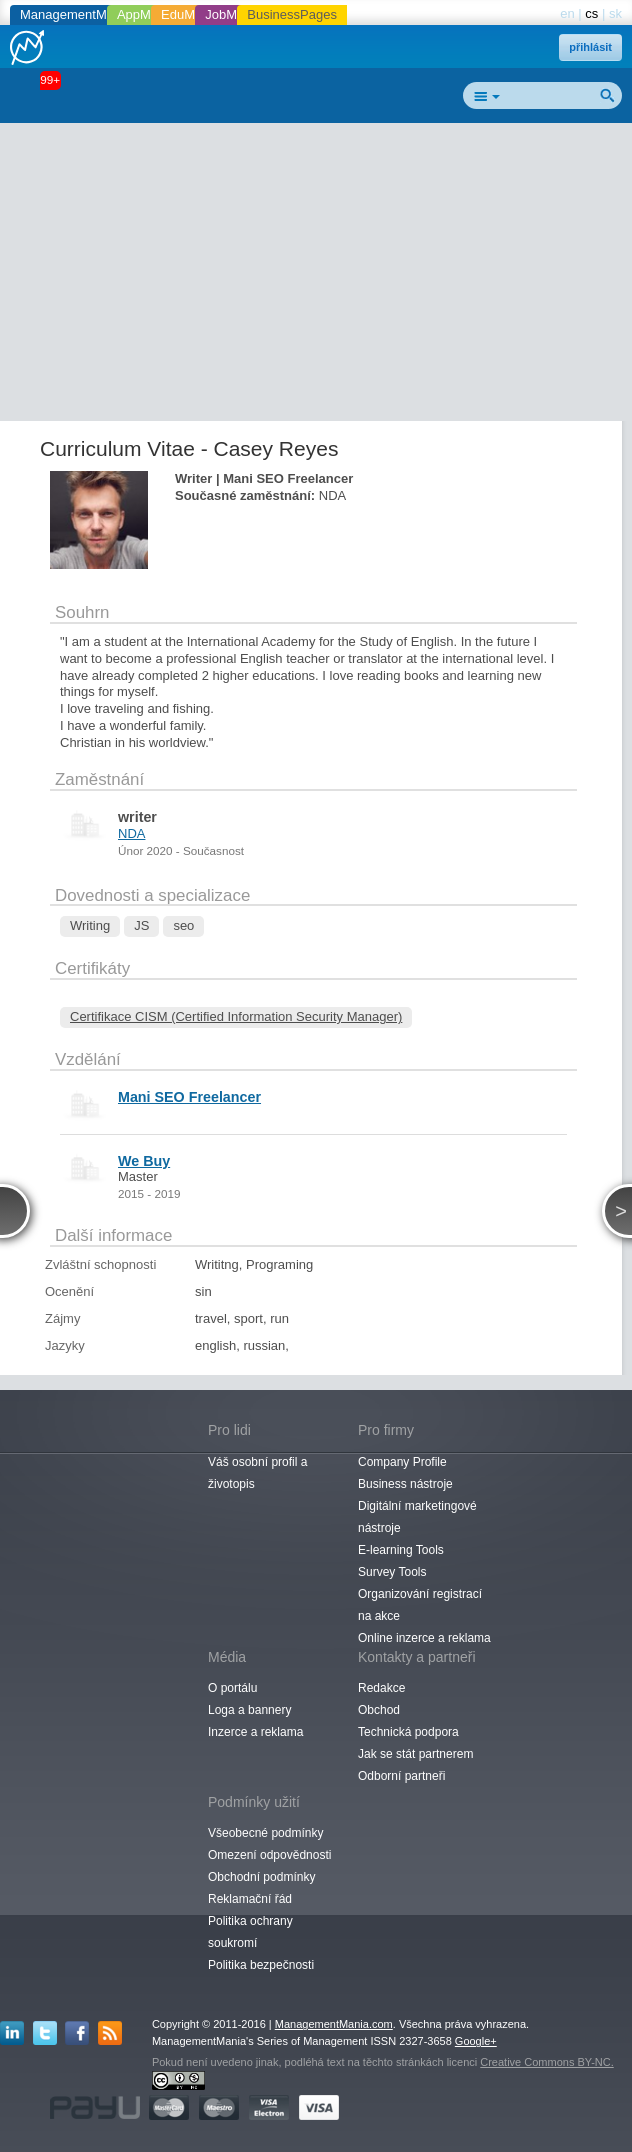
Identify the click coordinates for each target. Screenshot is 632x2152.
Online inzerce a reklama (424, 1638)
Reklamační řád (250, 1899)
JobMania (233, 14)
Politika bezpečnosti (261, 1965)
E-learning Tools (401, 1550)
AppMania (146, 14)
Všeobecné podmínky (265, 1833)
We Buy (144, 1161)
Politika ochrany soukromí (250, 1932)
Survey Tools (392, 1572)
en (567, 13)
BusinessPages (292, 14)
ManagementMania (75, 14)
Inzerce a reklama (255, 1732)
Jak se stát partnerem (415, 1754)
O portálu (232, 1688)
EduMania (190, 14)
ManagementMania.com (334, 2024)
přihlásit (590, 47)
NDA (131, 833)
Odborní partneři (401, 1776)
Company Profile (402, 1462)
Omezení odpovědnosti (269, 1855)
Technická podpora (408, 1732)
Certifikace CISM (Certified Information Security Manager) (236, 1016)
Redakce (381, 1688)
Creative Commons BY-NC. (546, 2062)
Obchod (379, 1710)
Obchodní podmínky (261, 1877)
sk (615, 13)
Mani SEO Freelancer (189, 1097)
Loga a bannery (249, 1710)
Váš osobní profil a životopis (257, 1473)
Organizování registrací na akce (420, 1605)
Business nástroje (405, 1484)
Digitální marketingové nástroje (417, 1517)
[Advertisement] (323, 276)
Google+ (476, 2041)
